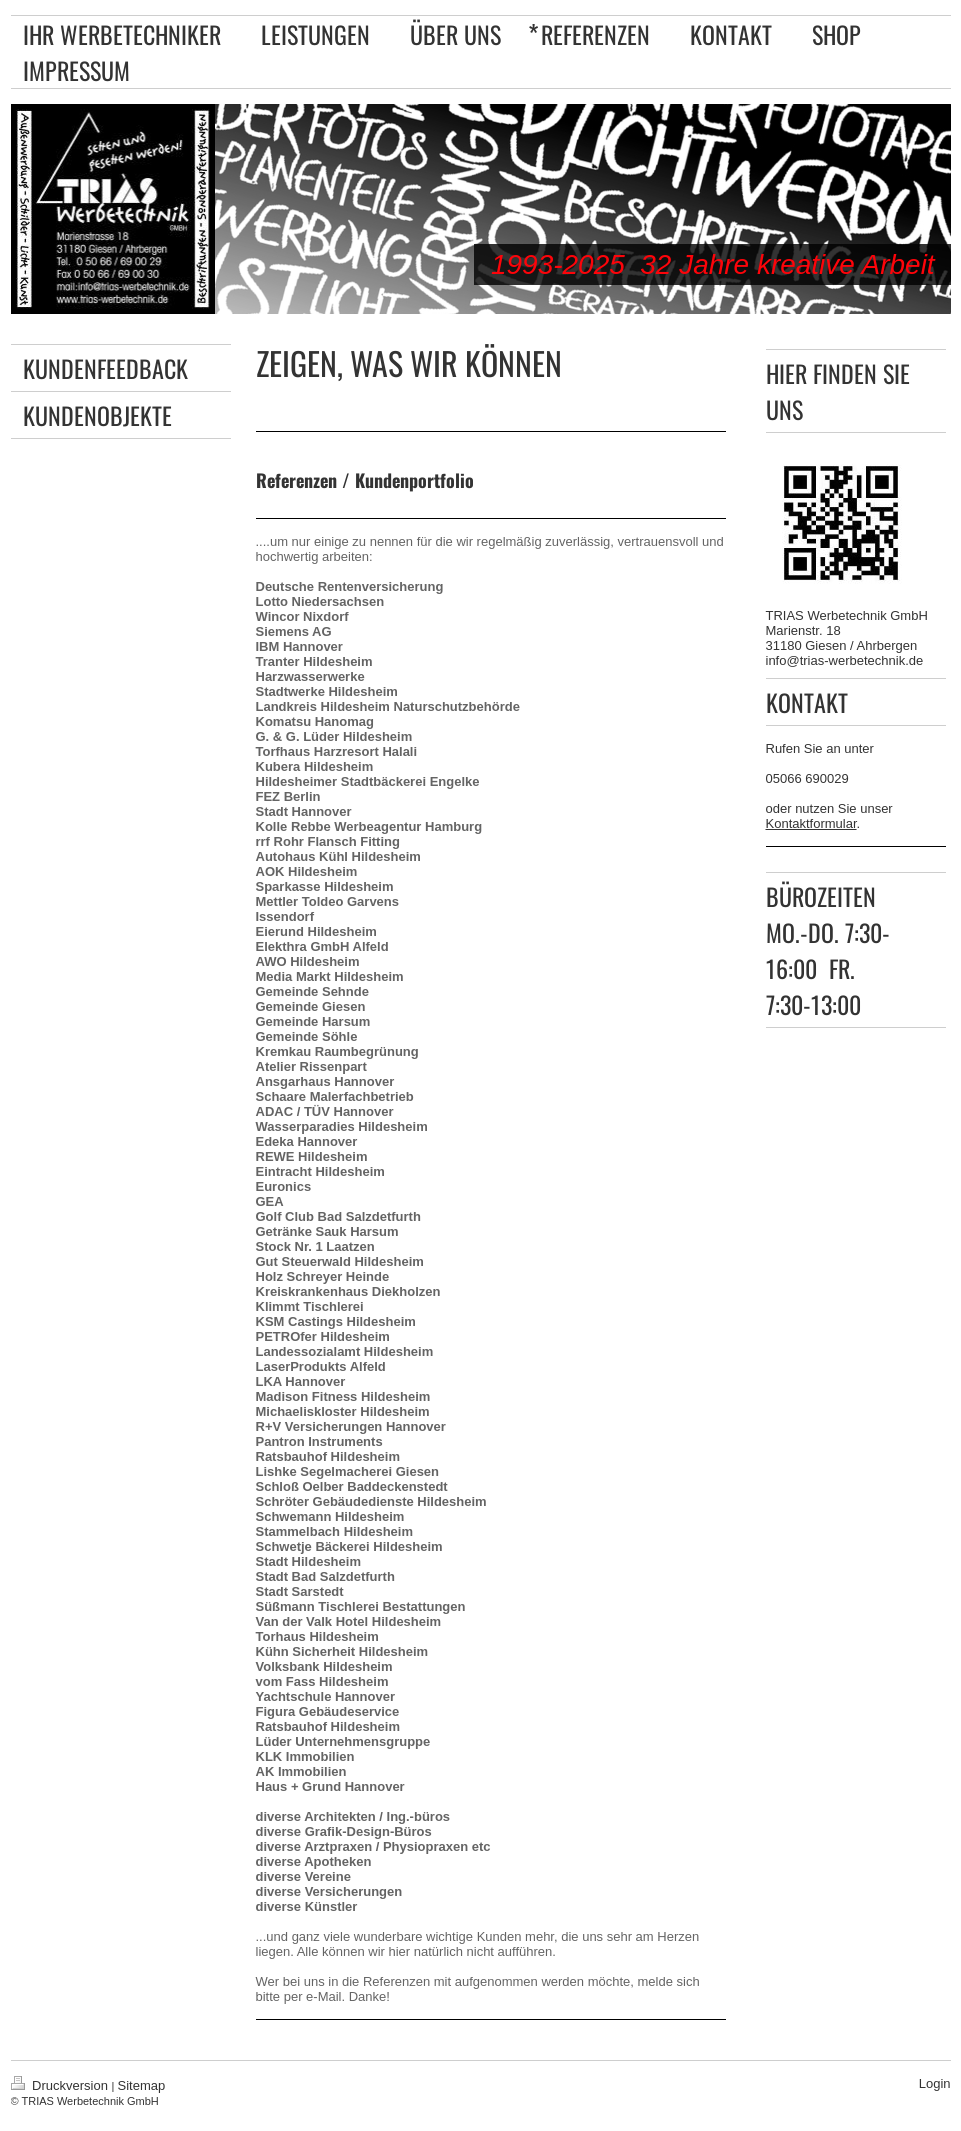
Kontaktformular (811, 823)
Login (935, 2083)
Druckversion (61, 2085)
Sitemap (142, 2085)
